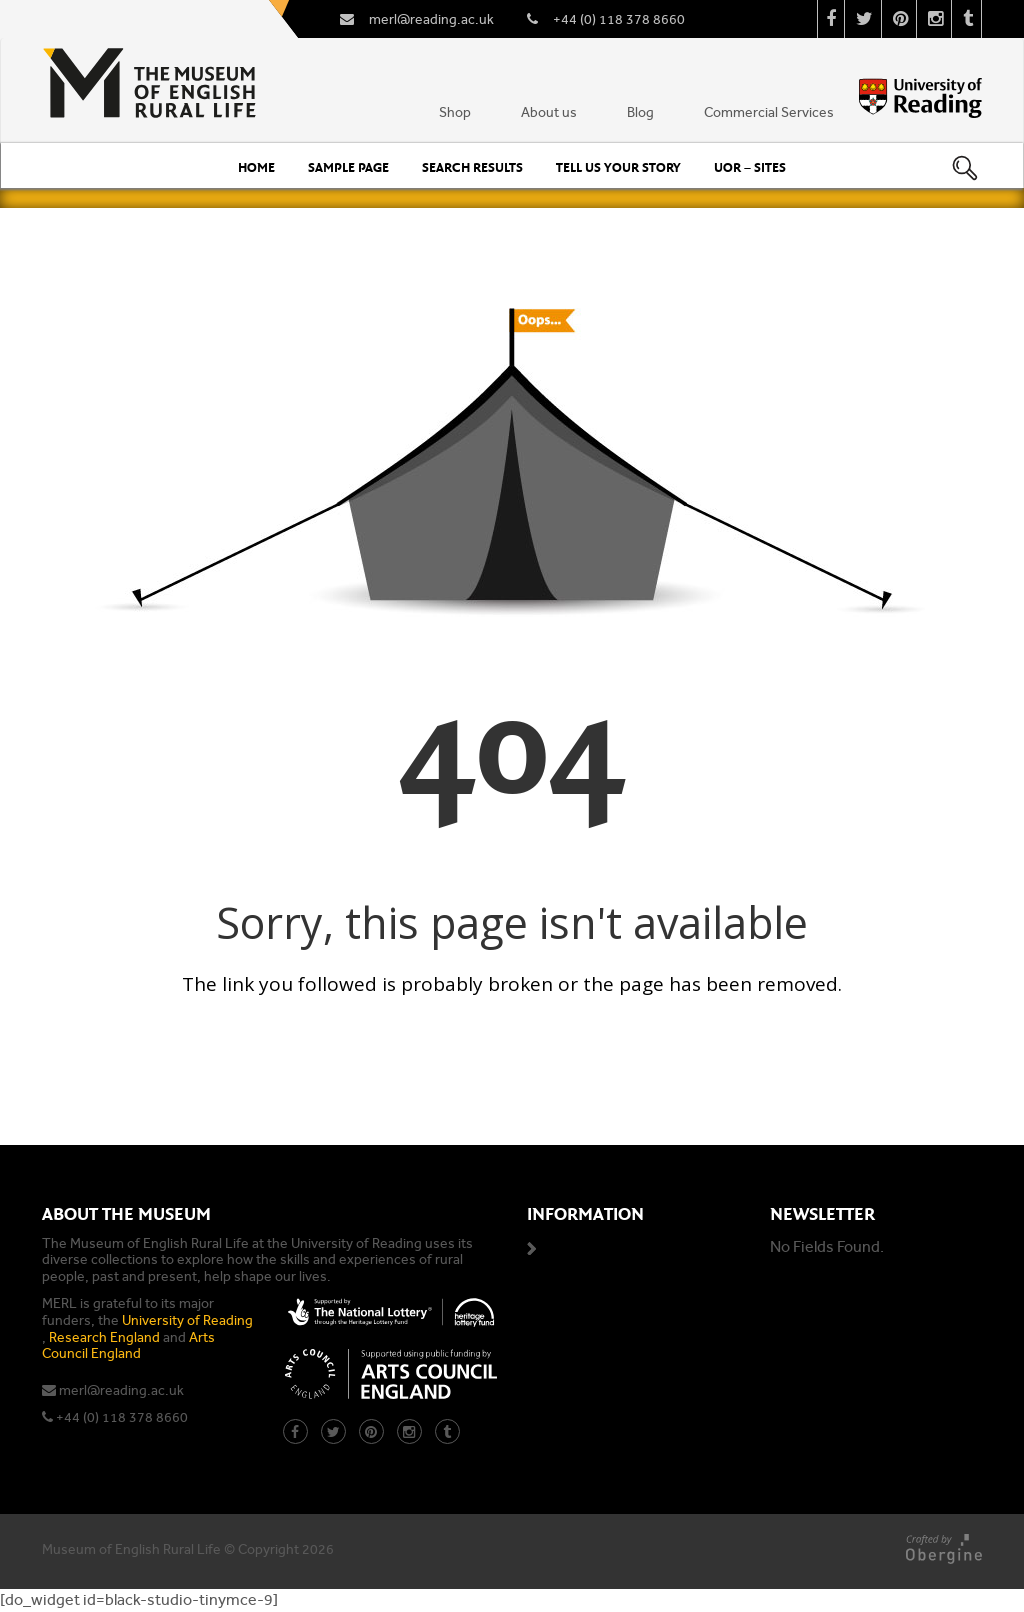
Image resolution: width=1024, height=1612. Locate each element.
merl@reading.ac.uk (121, 1390)
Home (256, 168)
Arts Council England (128, 1346)
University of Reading (187, 1320)
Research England (104, 1337)
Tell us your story (618, 168)
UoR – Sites (750, 168)
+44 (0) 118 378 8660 (122, 1417)
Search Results (472, 168)
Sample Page (348, 168)
